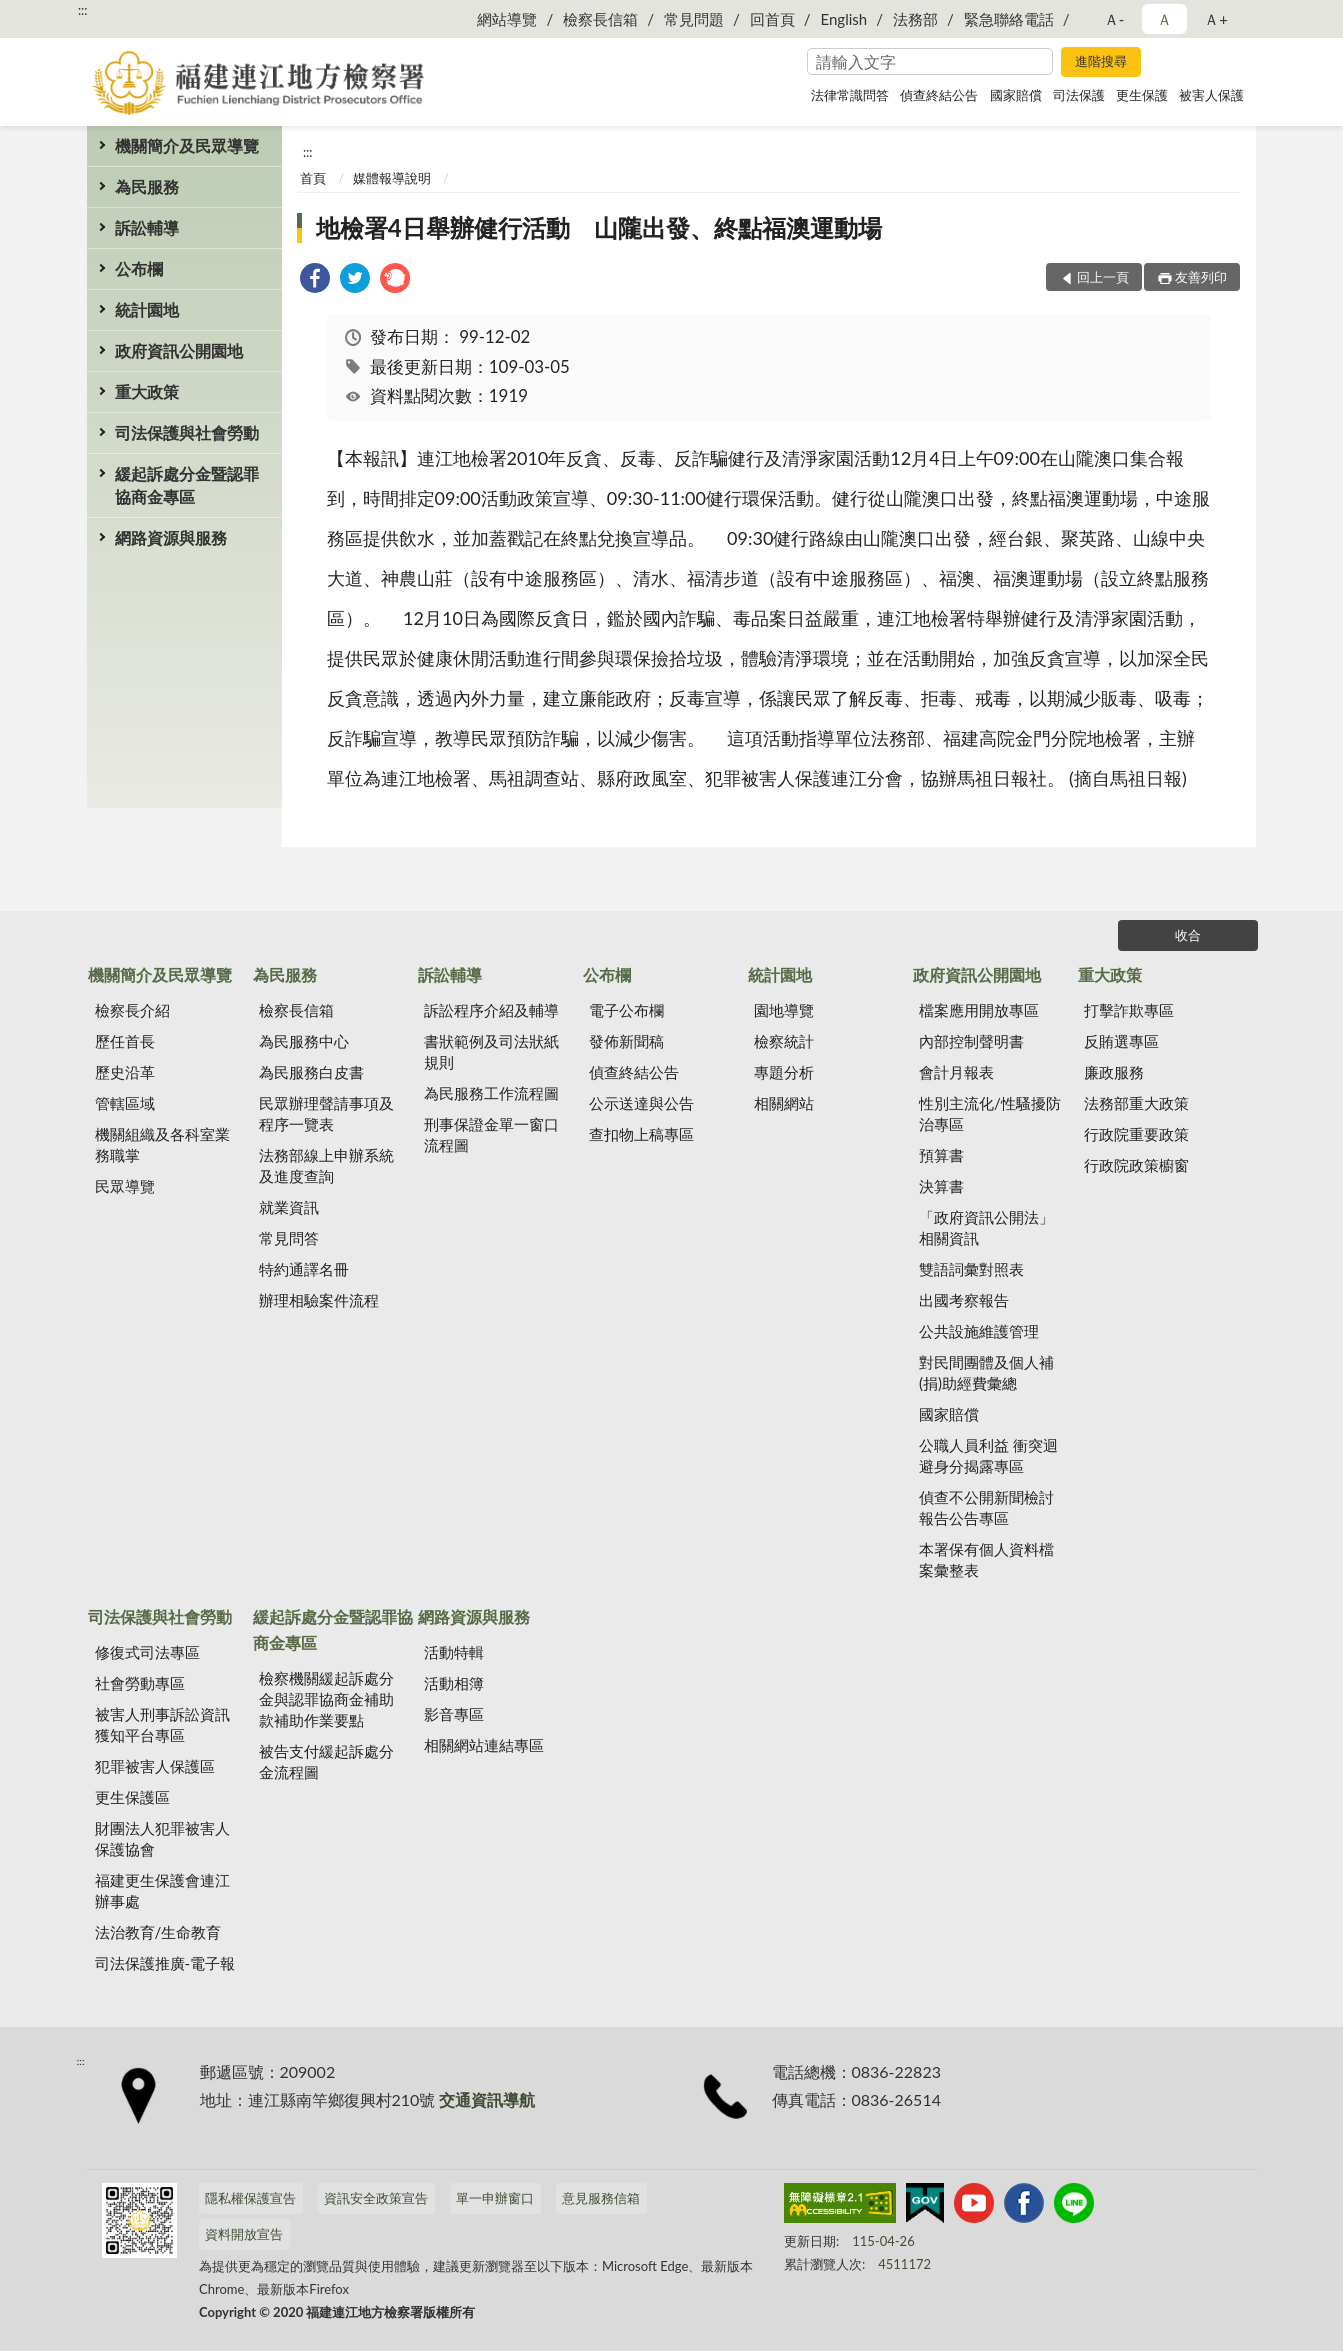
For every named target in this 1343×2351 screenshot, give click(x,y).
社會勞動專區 (140, 1683)
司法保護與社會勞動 (187, 432)
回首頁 (772, 19)
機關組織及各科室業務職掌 (162, 1144)
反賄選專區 (1121, 1041)
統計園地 (147, 309)
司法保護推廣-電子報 (165, 1963)
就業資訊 (289, 1207)
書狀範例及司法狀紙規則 (491, 1051)
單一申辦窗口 (495, 2198)
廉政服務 (1114, 1072)
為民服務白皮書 (311, 1072)
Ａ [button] (1164, 19)
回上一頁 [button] (1103, 277)
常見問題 (694, 19)
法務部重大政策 (1136, 1103)
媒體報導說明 (392, 178)
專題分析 (784, 1072)
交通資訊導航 (487, 2099)
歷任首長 (125, 1041)
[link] (315, 280)
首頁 (313, 178)
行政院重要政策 (1136, 1134)
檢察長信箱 (600, 19)
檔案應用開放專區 (979, 1010)
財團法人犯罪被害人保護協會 (162, 1838)
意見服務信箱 (601, 2198)
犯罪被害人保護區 (155, 1766)
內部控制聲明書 (971, 1041)
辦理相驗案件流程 (319, 1300)
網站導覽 (507, 19)
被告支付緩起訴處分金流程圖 (326, 1761)
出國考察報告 (964, 1300)
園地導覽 (784, 1010)
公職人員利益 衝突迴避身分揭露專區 (988, 1455)
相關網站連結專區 (484, 1745)
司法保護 (1079, 95)
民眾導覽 (125, 1186)
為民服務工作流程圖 (491, 1093)
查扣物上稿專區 (641, 1134)
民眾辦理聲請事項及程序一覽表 (326, 1113)
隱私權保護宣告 (250, 2198)
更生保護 (1142, 95)
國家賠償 (1016, 95)
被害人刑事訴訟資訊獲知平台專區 (162, 1724)
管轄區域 (125, 1103)
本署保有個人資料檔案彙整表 (986, 1559)
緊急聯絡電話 (1009, 19)
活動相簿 (454, 1683)
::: (83, 10)
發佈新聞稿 (626, 1041)
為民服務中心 (304, 1041)
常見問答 (289, 1238)
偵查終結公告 (939, 95)
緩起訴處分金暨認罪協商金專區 (187, 485)
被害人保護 (1211, 95)
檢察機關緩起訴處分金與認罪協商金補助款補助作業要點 (326, 1699)
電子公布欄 (626, 1010)
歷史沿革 (125, 1072)
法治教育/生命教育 (158, 1932)
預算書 (941, 1155)
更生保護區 (132, 1797)
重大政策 (147, 391)
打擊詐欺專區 (1129, 1010)
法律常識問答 (850, 95)
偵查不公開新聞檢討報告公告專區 (986, 1507)
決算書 (941, 1186)
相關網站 (784, 1103)
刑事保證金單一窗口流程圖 (491, 1134)
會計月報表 (956, 1072)
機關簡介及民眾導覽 (187, 145)
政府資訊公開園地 (179, 350)
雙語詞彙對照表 (971, 1269)
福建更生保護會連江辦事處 (162, 1890)
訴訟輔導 (147, 227)
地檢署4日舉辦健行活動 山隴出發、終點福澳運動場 (599, 227)
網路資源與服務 (171, 537)
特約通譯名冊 (304, 1269)
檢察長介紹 (132, 1010)
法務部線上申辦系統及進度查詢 (326, 1165)
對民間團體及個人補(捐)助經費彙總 (986, 1372)
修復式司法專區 (147, 1652)
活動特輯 (454, 1652)
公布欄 (139, 268)
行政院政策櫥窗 (1136, 1165)
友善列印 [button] (1201, 277)
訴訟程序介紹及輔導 (491, 1010)
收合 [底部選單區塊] (1188, 935)
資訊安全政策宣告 (376, 2198)
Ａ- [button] (1114, 19)
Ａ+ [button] (1216, 19)
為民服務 (147, 186)
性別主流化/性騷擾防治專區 (990, 1113)
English (844, 19)
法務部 (915, 19)
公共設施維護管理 (979, 1331)
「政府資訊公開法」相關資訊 (986, 1227)
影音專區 (454, 1714)
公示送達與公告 (641, 1103)
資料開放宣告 (244, 2234)
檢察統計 (784, 1041)
